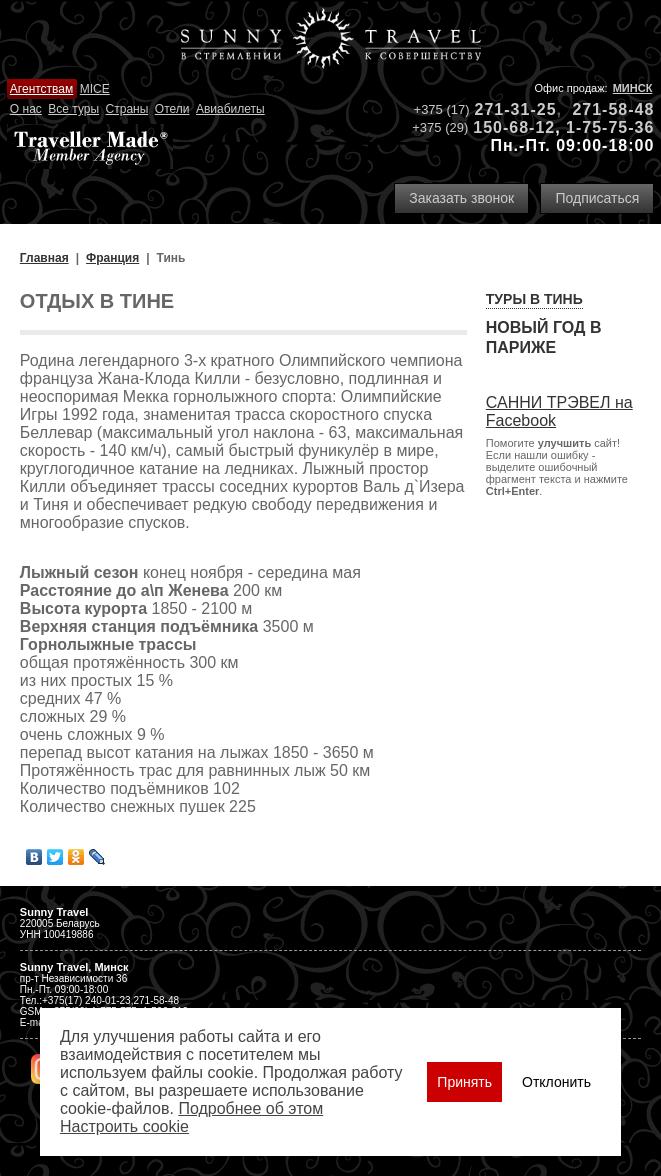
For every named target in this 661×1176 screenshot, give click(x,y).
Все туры (73, 109)
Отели (172, 109)
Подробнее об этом (250, 1108)
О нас (26, 109)
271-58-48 (613, 109)
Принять (464, 1082)
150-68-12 (514, 127)
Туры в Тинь (534, 299)
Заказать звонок (461, 198)
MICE (95, 89)
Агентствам (41, 89)
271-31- (506, 109)
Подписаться (597, 198)
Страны (127, 109)
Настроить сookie (124, 1126)
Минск (633, 88)
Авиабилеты (230, 109)
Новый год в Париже (544, 337)
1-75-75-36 (610, 127)
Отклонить (556, 1082)
